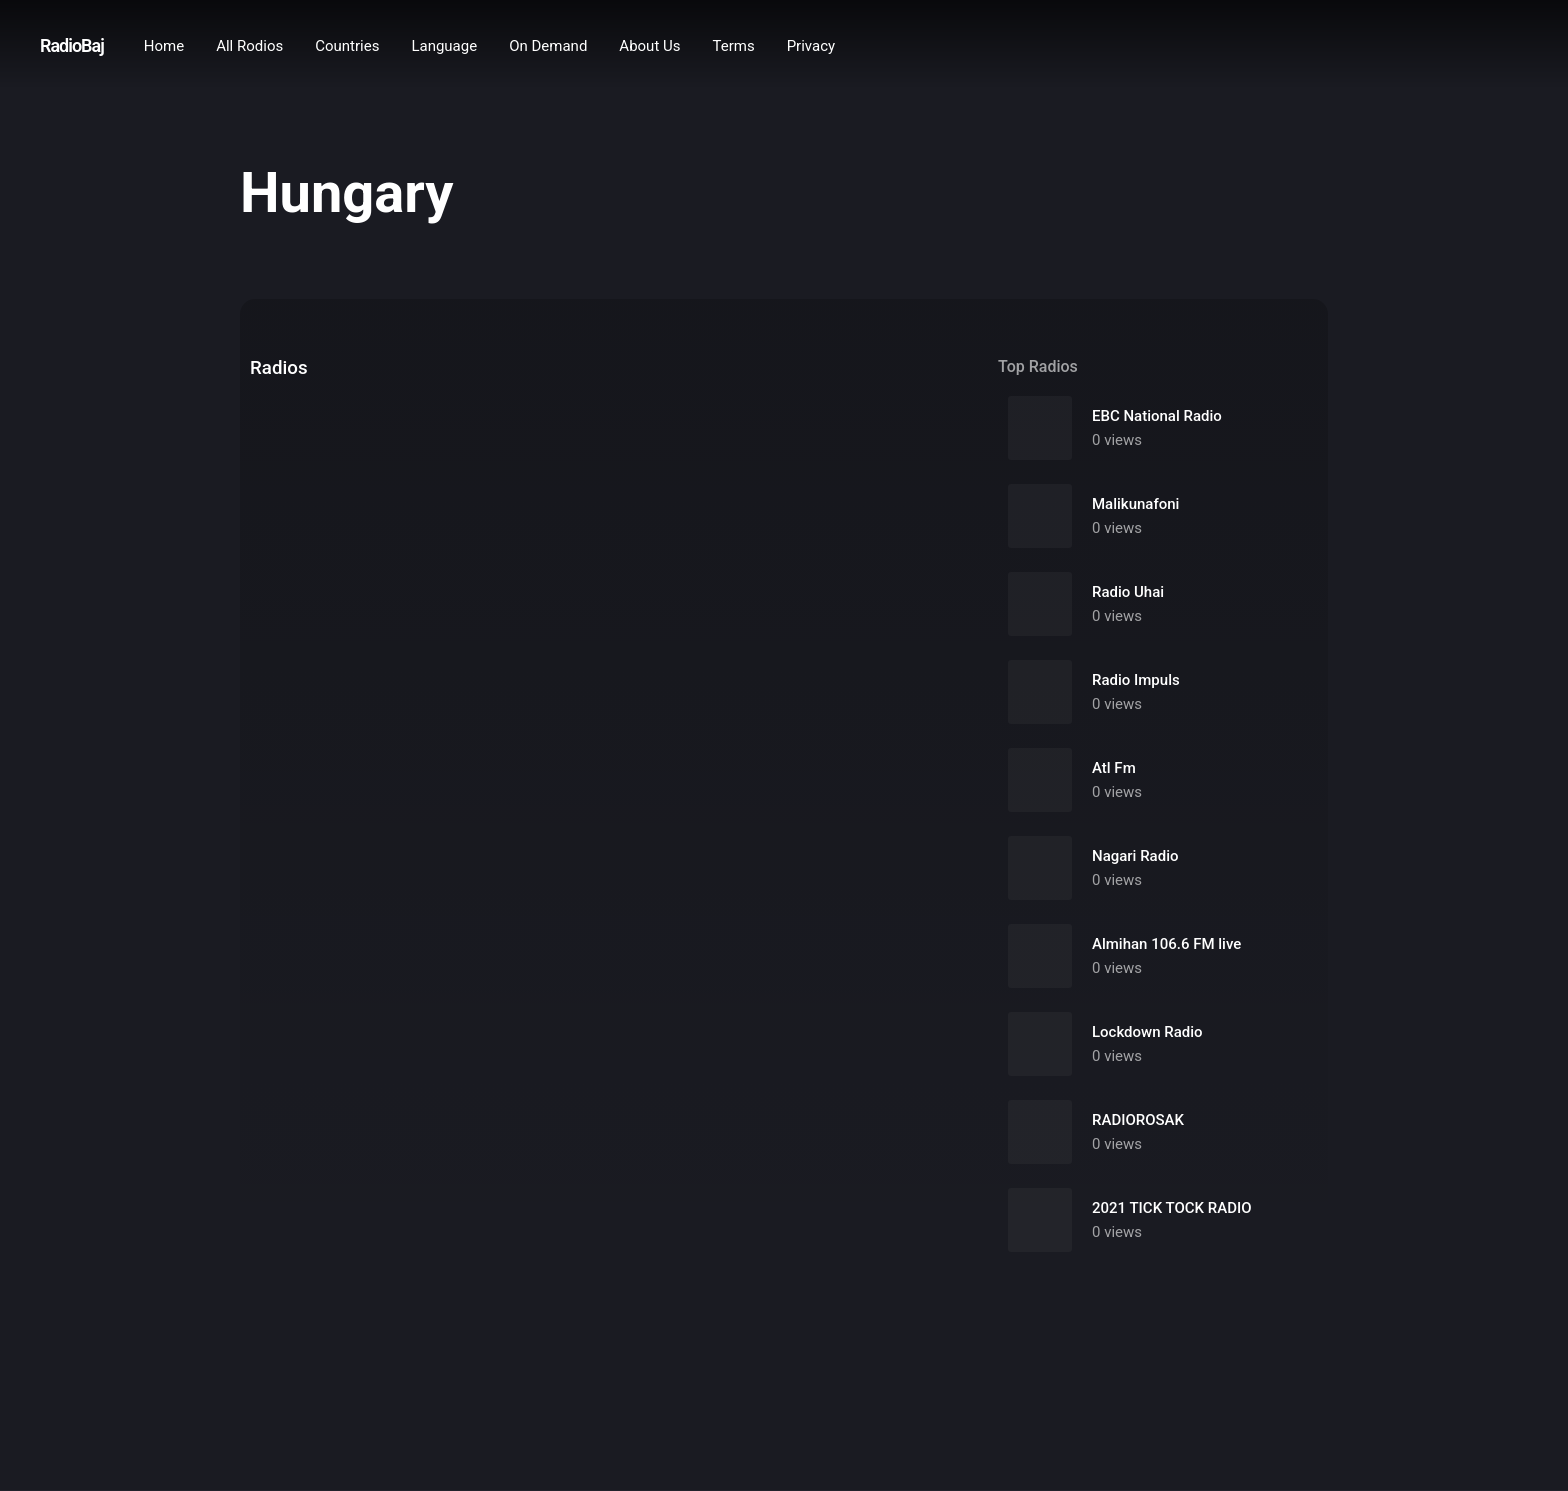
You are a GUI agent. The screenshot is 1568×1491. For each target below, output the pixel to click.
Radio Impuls (1136, 680)
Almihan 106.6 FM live (1166, 944)
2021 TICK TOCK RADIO (1172, 1208)
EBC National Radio (1157, 416)
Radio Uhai (1128, 592)
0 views (1117, 440)
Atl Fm (1114, 768)
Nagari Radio (1135, 856)
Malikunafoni (1135, 504)
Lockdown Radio (1147, 1032)
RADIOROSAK (1138, 1120)
